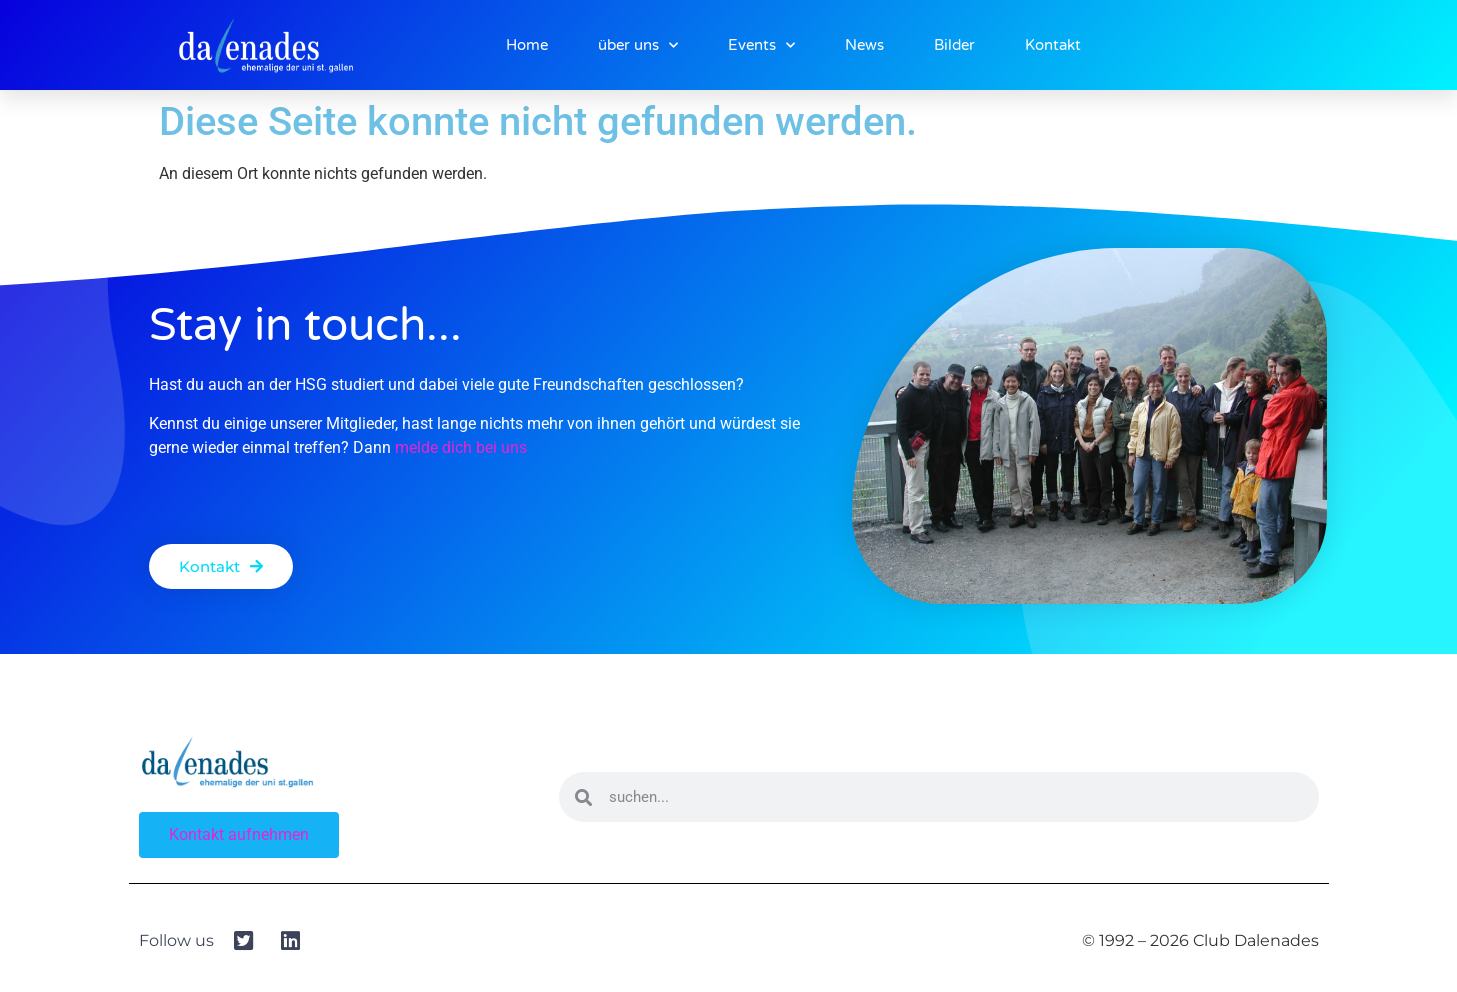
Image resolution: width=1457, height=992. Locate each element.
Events (761, 45)
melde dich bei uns (461, 447)
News (864, 45)
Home (527, 45)
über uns (638, 45)
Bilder (954, 45)
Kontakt (1053, 45)
